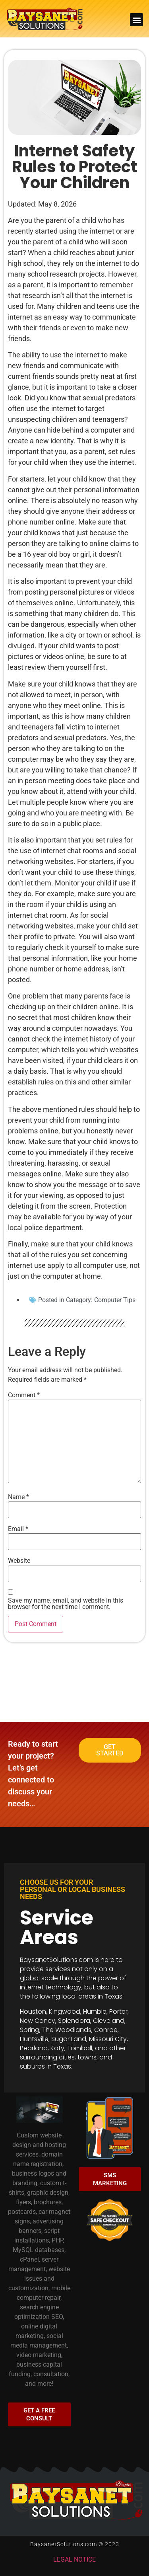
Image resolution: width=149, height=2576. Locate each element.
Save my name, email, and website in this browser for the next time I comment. (65, 1603)
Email (18, 1529)
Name (18, 1497)
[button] (136, 19)
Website (19, 1561)
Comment (24, 1395)
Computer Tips (114, 1300)
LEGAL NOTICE (74, 2559)
